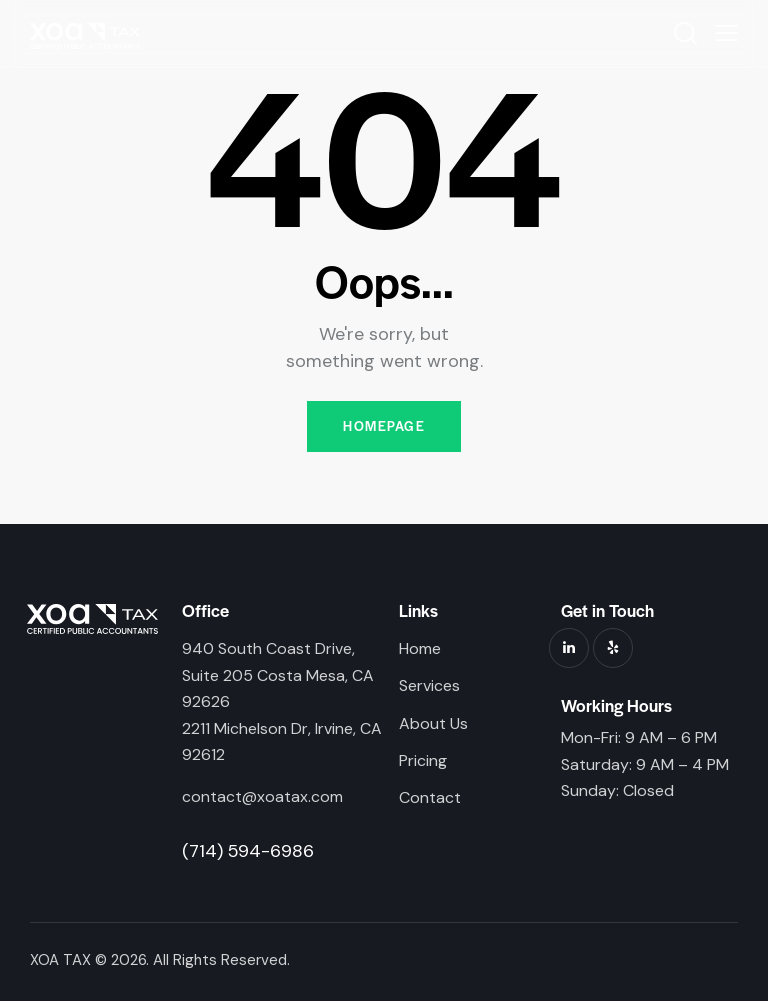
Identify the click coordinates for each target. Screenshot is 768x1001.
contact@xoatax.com (262, 797)
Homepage (384, 426)
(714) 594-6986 (248, 851)
